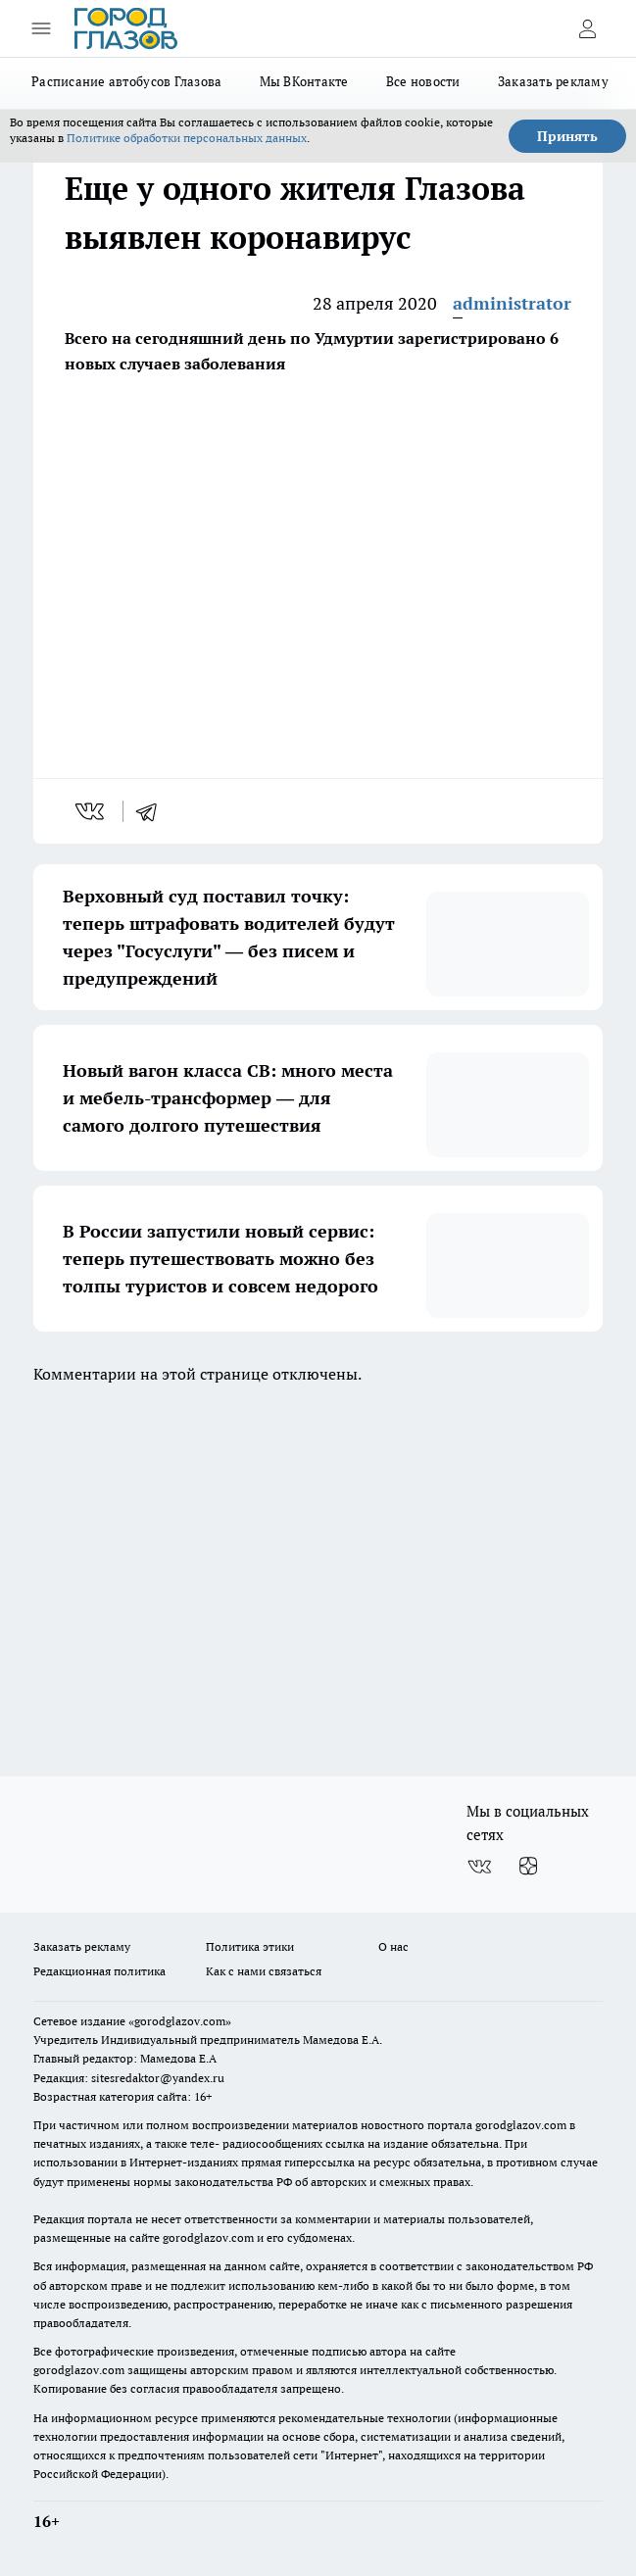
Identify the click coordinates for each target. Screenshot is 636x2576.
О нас (393, 1946)
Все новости (423, 81)
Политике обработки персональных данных (187, 137)
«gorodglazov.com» (179, 2021)
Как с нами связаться (263, 1971)
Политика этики (250, 1946)
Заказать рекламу (553, 81)
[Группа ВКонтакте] (479, 1866)
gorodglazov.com (520, 2124)
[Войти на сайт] (587, 28)
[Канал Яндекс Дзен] (528, 1866)
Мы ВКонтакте (304, 81)
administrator (512, 303)
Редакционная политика (99, 1971)
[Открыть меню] (41, 28)
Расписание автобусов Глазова (126, 81)
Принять (567, 136)
